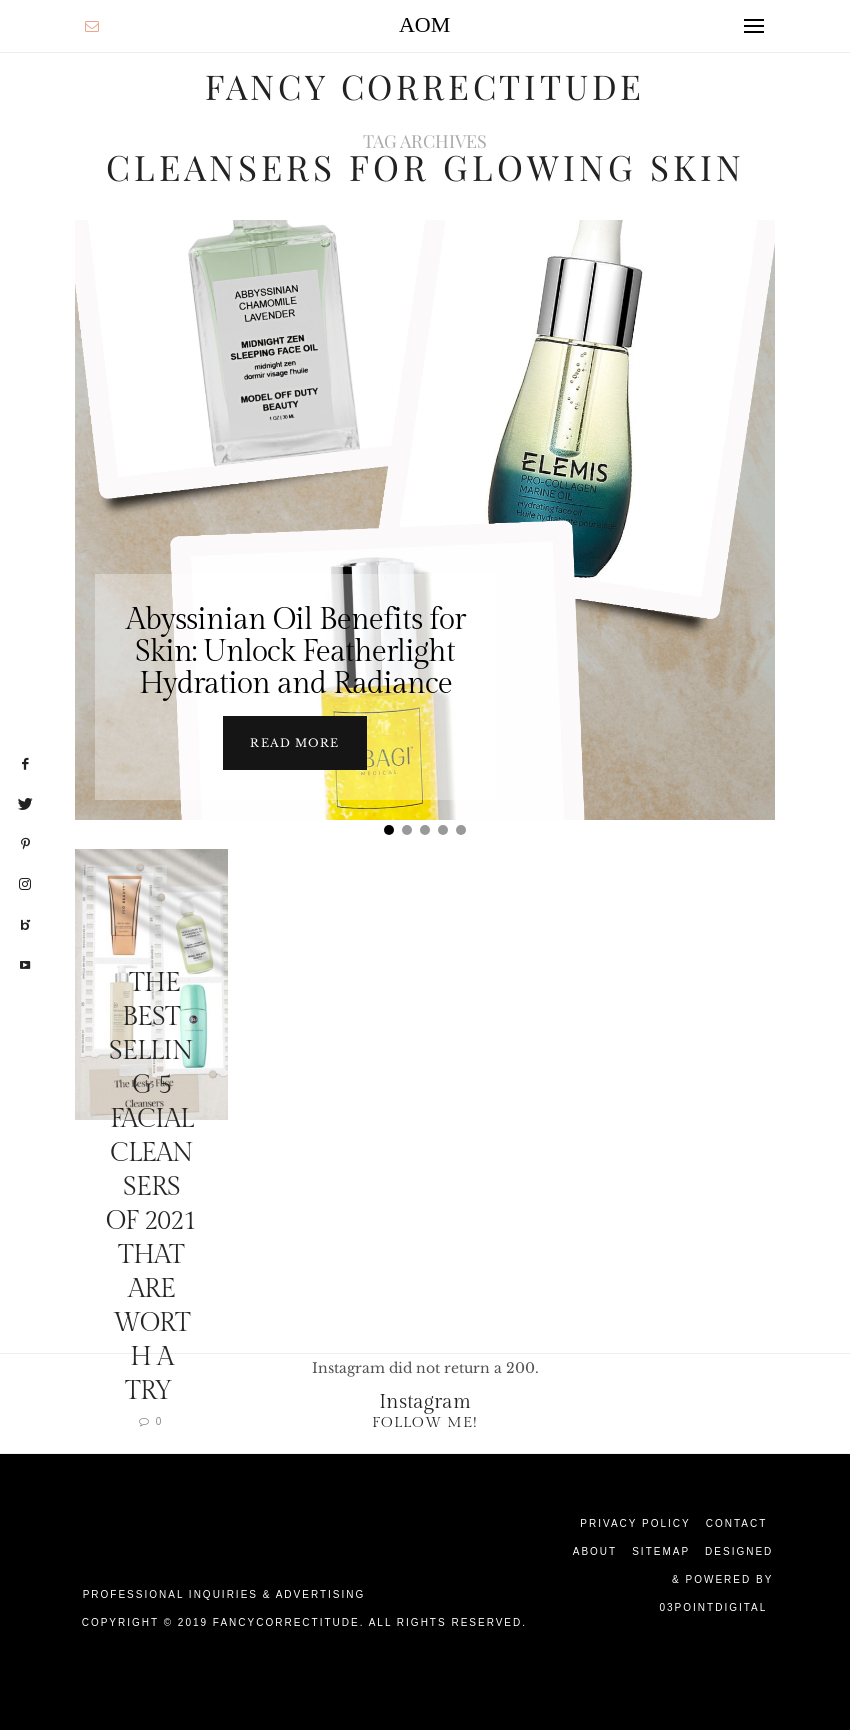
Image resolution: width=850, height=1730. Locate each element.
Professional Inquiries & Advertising (224, 1593)
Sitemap (661, 1550)
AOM (424, 24)
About (595, 1550)
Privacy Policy (635, 1522)
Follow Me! (425, 1421)
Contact (737, 1522)
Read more (294, 742)
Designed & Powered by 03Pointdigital (716, 1578)
